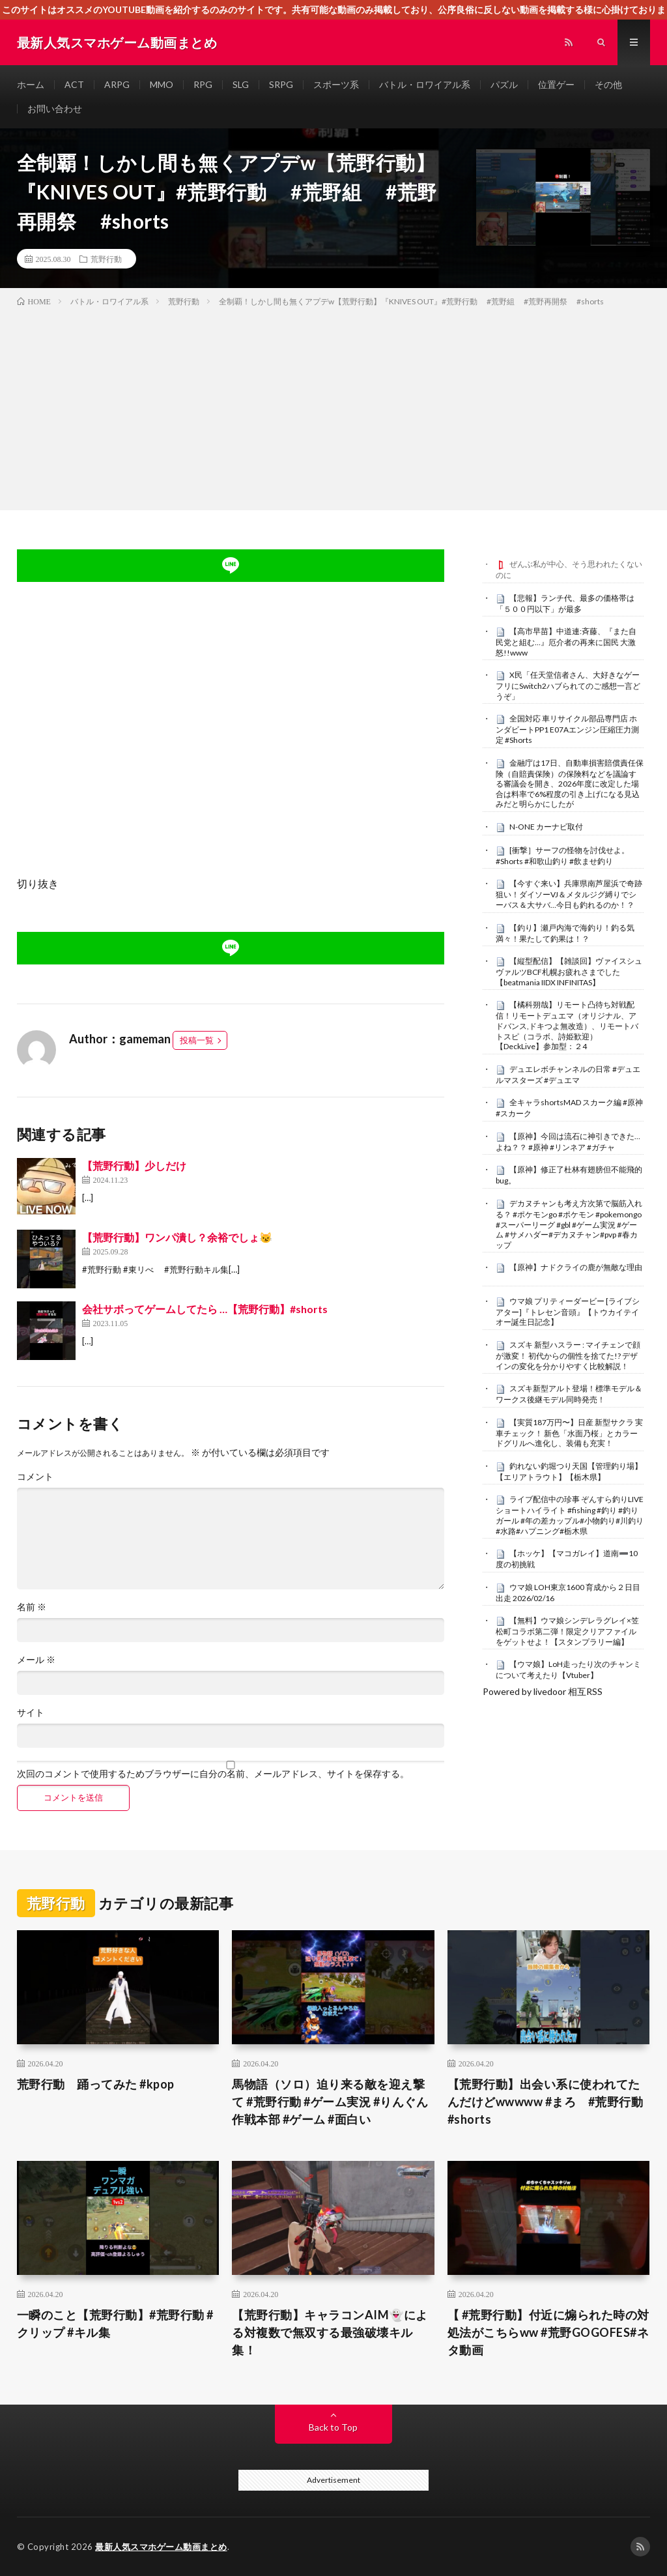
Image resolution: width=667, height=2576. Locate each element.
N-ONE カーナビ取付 (546, 827)
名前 (31, 1607)
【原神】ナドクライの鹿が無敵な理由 (575, 1267)
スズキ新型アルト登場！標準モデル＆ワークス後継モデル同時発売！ (569, 1393)
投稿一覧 (197, 1040)
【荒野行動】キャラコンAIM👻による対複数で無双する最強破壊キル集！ (330, 2332)
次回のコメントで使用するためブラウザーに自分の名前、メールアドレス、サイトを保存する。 (213, 1773)
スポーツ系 (336, 84)
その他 (608, 84)
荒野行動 (106, 259)
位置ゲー (556, 84)
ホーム (30, 84)
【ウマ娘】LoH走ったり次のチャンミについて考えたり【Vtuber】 (568, 1669)
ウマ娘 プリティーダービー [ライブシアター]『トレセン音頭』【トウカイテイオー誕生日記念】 (568, 1311)
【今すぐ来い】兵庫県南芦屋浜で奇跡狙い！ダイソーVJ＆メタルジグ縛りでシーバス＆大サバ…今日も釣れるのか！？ (569, 894)
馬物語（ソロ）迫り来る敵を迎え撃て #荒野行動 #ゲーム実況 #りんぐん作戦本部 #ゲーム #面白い (330, 2101)
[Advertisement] (333, 406)
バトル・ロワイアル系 (424, 84)
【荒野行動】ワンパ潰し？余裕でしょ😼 (177, 1237)
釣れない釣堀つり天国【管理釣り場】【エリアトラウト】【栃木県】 (569, 1471)
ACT (74, 84)
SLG (241, 84)
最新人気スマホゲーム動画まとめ (161, 2546)
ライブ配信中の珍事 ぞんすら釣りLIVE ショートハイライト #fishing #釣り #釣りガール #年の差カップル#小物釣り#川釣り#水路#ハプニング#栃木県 (570, 1514)
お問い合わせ (54, 108)
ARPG (117, 84)
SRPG (281, 84)
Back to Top (333, 2427)
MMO (161, 84)
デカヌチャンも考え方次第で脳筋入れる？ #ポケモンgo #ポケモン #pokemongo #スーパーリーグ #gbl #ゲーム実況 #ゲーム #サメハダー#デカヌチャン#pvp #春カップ (569, 1224)
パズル (504, 84)
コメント (35, 1476)
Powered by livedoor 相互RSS (543, 1691)
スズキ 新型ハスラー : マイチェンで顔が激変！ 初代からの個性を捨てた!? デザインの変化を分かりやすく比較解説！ (568, 1355)
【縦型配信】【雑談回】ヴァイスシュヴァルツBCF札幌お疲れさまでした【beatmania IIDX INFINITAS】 (569, 971)
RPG (202, 84)
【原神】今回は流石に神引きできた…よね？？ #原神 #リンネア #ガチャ (568, 1141)
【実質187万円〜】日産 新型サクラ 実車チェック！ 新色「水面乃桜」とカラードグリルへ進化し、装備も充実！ (569, 1433)
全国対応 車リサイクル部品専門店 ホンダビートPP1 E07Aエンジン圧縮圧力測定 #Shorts (567, 729)
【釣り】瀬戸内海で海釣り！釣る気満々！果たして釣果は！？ (565, 933)
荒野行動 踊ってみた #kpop (96, 2084)
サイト (30, 1712)
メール (36, 1659)
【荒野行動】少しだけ (134, 1165)
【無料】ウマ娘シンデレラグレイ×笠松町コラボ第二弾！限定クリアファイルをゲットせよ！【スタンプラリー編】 (567, 1631)
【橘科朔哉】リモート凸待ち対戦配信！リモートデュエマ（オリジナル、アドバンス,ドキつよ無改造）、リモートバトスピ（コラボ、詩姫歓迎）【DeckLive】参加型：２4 (567, 1025)
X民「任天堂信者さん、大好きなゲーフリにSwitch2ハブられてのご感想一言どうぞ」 (568, 685)
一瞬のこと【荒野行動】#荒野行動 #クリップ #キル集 (115, 2323)
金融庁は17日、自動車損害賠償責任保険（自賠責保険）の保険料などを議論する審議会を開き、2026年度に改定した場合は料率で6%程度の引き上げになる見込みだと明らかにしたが (570, 783)
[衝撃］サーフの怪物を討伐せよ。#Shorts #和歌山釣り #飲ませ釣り (562, 855)
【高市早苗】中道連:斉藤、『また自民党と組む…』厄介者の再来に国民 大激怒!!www (566, 642)
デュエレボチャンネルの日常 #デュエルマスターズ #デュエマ (568, 1074)
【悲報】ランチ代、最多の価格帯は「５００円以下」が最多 (565, 603)
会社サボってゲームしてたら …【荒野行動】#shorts (205, 1309)
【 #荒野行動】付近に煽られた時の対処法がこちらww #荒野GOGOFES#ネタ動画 (548, 2332)
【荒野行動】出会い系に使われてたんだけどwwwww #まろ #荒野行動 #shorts (548, 2101)
